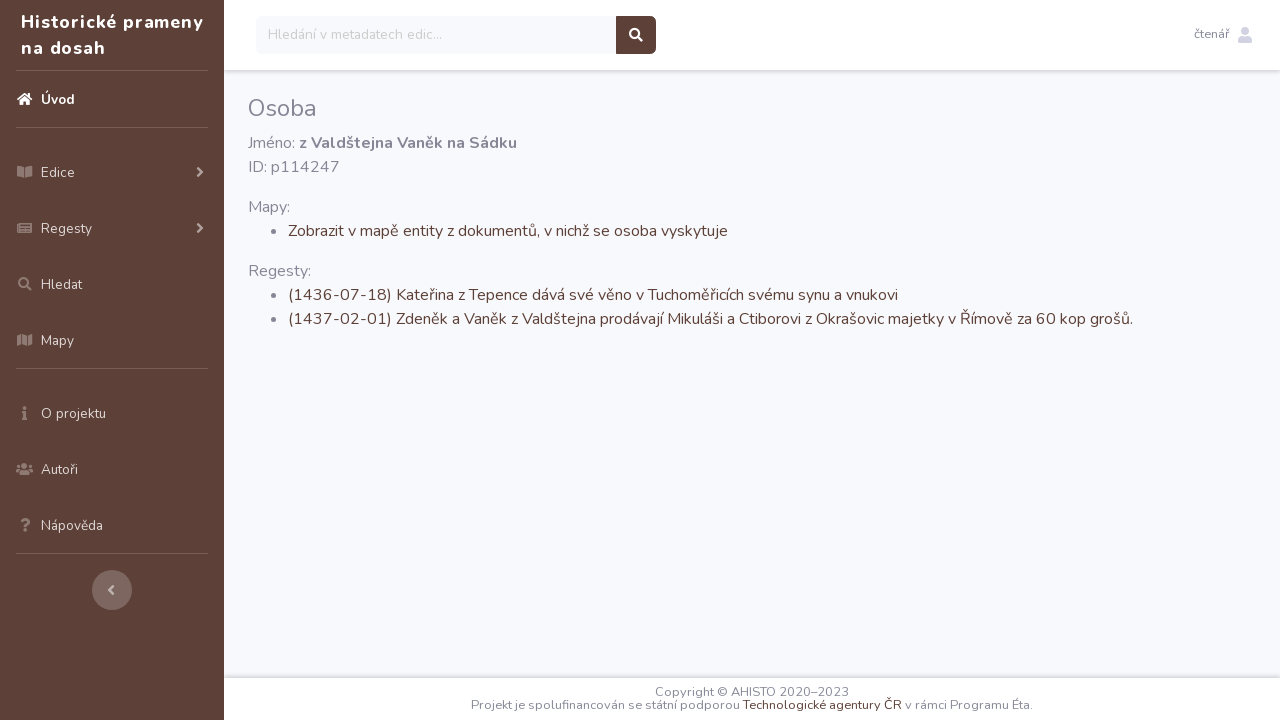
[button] (1223, 35)
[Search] (436, 35)
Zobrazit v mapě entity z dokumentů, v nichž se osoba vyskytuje (508, 231)
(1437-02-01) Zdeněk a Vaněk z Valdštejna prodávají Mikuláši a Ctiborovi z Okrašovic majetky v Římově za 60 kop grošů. (710, 319)
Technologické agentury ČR (822, 705)
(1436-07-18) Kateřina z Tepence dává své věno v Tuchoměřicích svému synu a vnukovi (593, 295)
